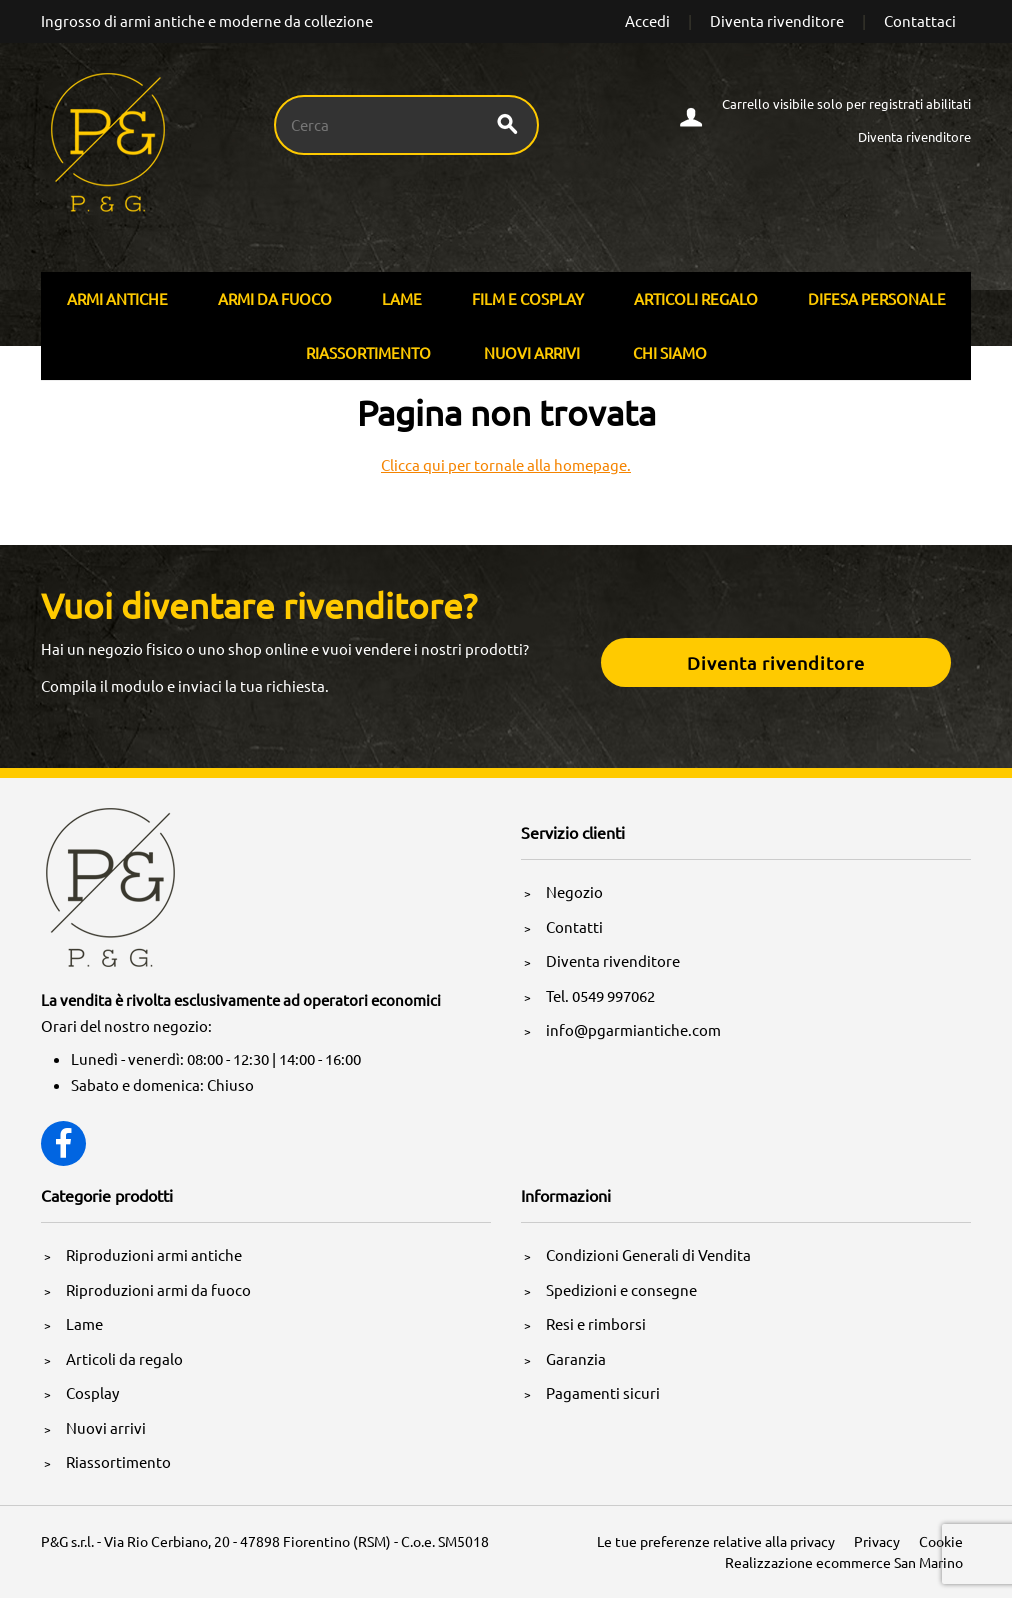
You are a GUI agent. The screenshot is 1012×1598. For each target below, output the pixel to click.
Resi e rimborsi (596, 1323)
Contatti (574, 926)
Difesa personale (877, 298)
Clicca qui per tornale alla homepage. (506, 464)
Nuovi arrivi (532, 352)
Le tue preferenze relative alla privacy (716, 1541)
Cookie (941, 1541)
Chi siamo (670, 352)
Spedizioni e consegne (621, 1289)
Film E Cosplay (528, 298)
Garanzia (576, 1358)
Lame (402, 298)
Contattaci (920, 20)
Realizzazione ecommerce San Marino (844, 1562)
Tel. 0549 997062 (600, 995)
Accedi (647, 20)
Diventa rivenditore (777, 20)
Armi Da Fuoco (275, 298)
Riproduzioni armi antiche (154, 1254)
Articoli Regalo (696, 298)
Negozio (574, 891)
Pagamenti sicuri (603, 1392)
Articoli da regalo (124, 1358)
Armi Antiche (117, 298)
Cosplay (92, 1392)
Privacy (877, 1541)
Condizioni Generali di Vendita (648, 1254)
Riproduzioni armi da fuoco (158, 1289)
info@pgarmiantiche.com (633, 1029)
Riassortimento (368, 352)
